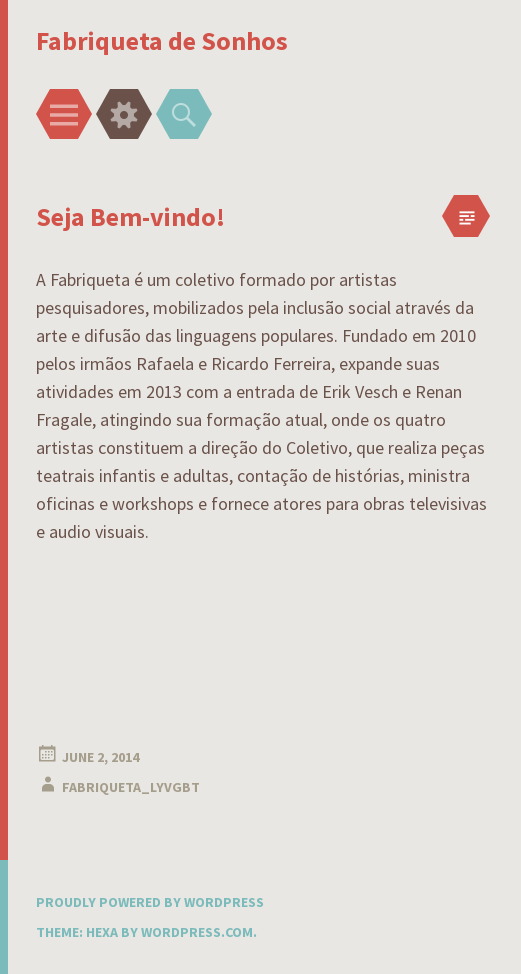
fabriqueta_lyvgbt (131, 787)
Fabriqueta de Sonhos (162, 40)
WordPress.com (197, 932)
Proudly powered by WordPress (150, 902)
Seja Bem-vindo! (130, 216)
